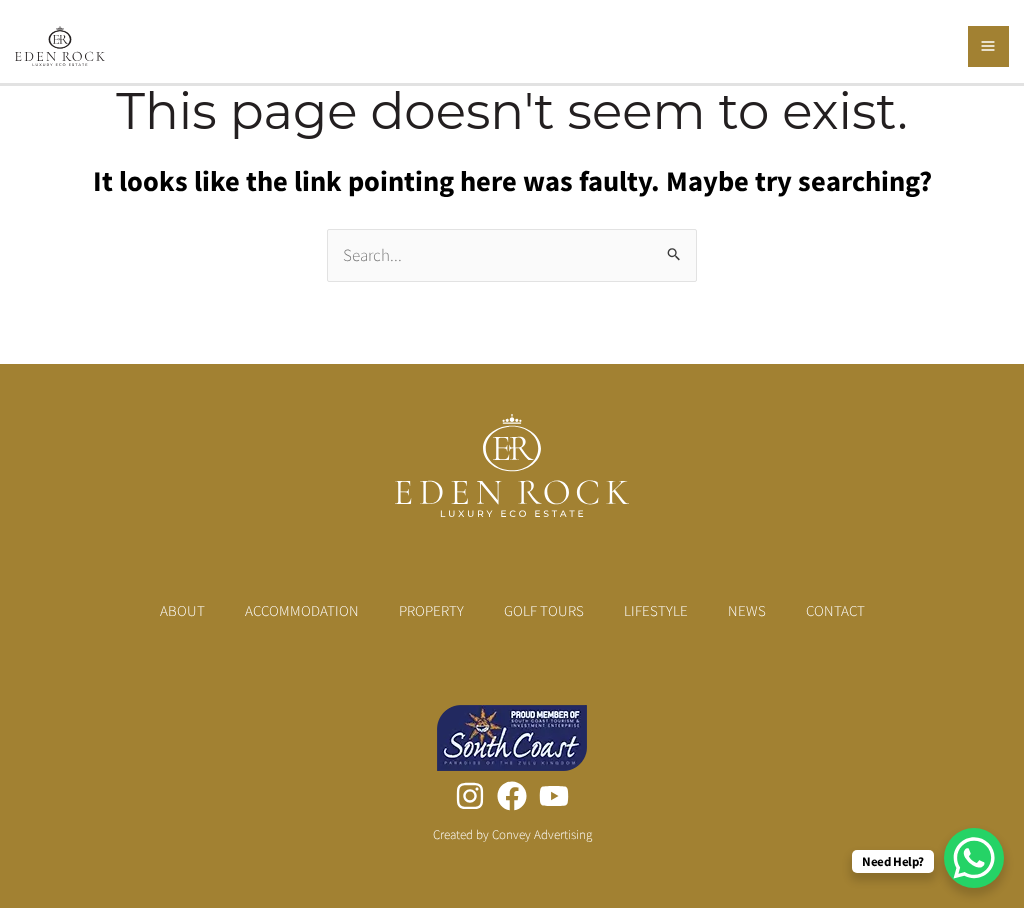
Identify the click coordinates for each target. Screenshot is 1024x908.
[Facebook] (512, 796)
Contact (835, 610)
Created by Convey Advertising (512, 834)
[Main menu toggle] (989, 47)
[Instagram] (470, 796)
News (747, 610)
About (182, 610)
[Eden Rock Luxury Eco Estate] (60, 44)
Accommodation (302, 610)
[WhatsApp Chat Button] (974, 858)
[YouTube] (554, 796)
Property (431, 610)
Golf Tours (544, 610)
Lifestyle (656, 610)
